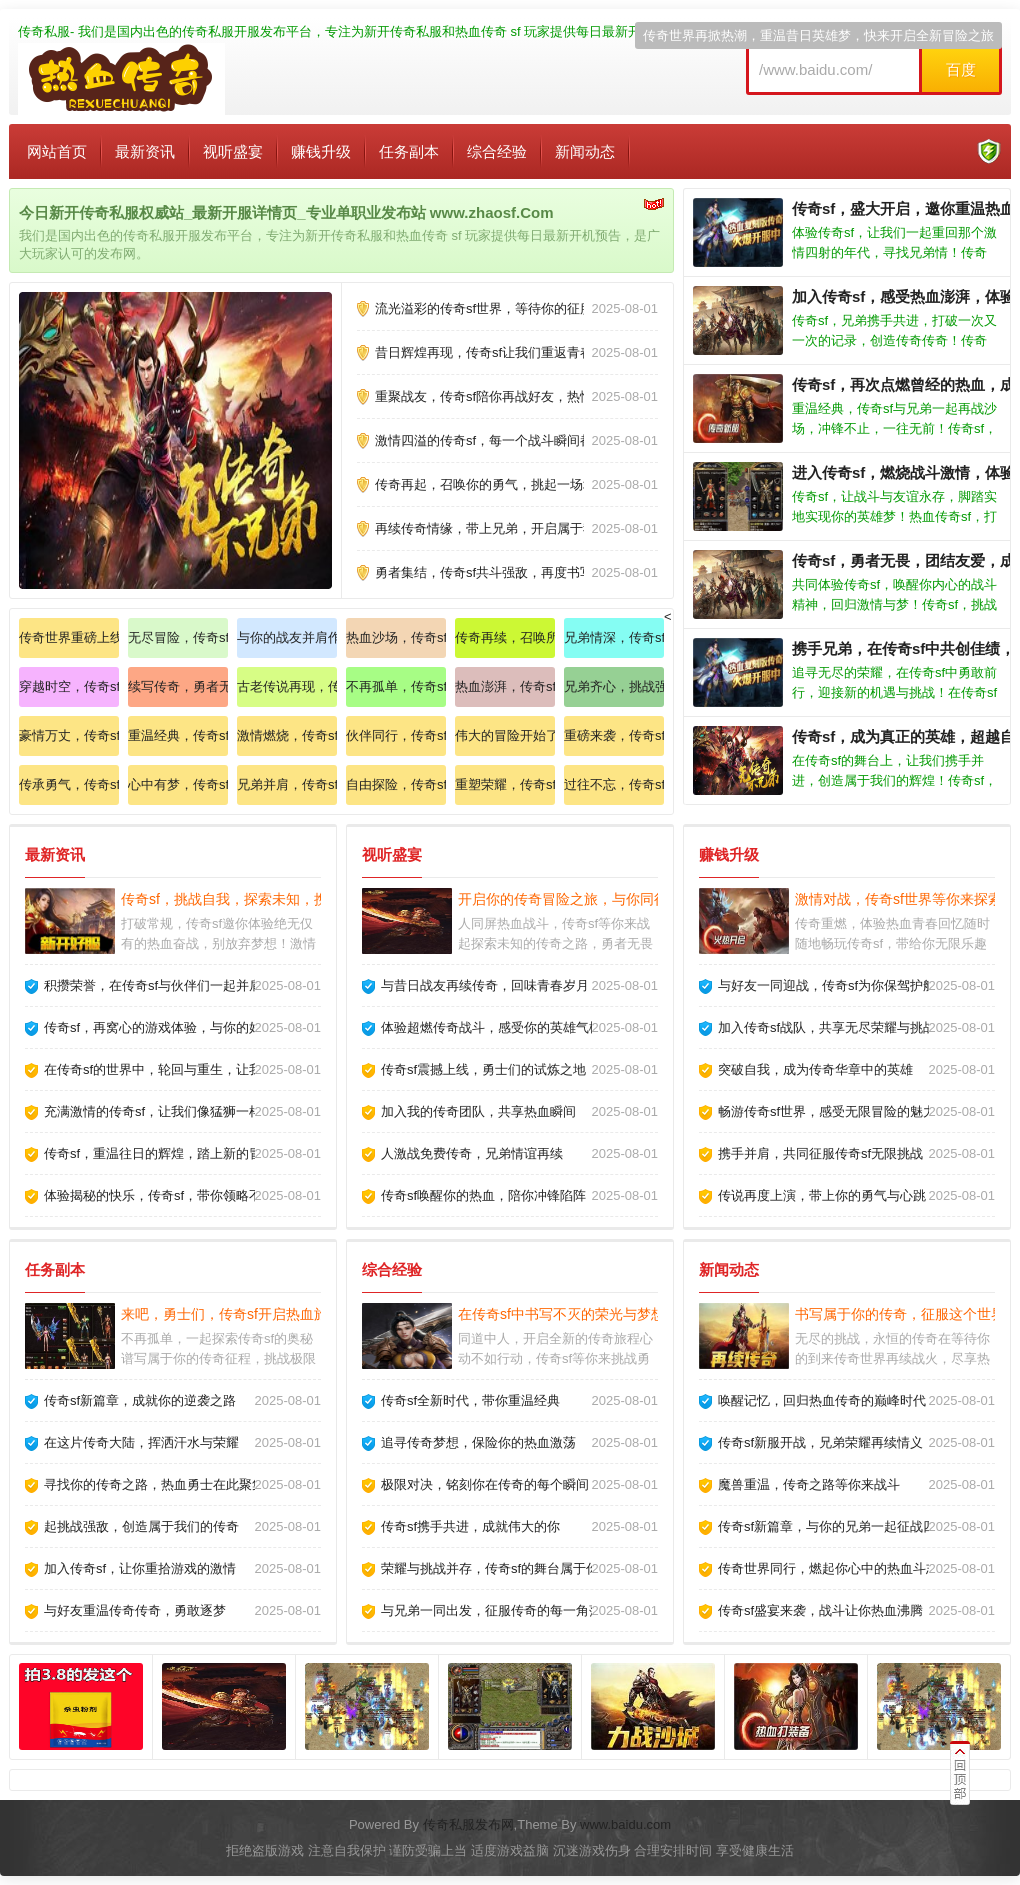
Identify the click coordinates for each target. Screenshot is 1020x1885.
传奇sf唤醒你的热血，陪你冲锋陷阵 (483, 1195)
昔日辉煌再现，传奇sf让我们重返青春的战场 (503, 352)
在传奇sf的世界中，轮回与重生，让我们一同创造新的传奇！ (218, 1069)
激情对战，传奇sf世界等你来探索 (898, 899)
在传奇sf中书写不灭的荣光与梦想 (561, 1314)
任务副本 (409, 151)
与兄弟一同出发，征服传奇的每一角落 (491, 1610)
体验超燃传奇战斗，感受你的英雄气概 (491, 1027)
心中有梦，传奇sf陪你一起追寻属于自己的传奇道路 (178, 784)
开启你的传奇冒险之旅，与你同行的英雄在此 (598, 899)
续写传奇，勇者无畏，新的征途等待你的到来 (178, 686)
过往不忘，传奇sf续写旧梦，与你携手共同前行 (614, 784)
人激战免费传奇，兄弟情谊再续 (472, 1153)
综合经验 (497, 151)
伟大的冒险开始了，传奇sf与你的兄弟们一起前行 (505, 735)
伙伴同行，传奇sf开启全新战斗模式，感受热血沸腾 (396, 735)
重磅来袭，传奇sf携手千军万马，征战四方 (614, 735)
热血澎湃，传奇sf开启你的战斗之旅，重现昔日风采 (505, 686)
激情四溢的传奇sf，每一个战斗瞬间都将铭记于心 (516, 440)
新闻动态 (585, 151)
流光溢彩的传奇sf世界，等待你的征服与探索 (503, 308)
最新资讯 (145, 151)
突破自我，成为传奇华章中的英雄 (815, 1069)
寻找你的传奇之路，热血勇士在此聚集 (154, 1484)
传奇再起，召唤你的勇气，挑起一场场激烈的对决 (518, 484)
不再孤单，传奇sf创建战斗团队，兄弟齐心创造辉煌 (396, 686)
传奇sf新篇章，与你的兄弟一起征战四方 (833, 1526)
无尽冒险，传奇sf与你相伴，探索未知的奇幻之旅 (178, 637)
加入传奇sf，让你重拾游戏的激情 (140, 1568)
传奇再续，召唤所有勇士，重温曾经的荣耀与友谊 (505, 637)
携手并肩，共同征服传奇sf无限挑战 (820, 1153)
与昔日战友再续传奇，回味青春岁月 (485, 985)
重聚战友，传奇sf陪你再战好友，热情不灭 (497, 396)
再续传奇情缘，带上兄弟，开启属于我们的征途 (511, 528)
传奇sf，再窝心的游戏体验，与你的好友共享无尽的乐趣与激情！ (231, 1027)
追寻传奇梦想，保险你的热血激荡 (478, 1442)
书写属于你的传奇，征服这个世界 (900, 1314)
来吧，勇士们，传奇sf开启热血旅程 (231, 1314)
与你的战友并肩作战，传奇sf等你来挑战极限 (287, 637)
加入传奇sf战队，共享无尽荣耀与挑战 (827, 1027)
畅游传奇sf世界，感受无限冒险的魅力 (827, 1111)
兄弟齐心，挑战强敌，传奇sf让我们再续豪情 (614, 686)
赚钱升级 (321, 151)
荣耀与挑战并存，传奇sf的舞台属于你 (490, 1568)
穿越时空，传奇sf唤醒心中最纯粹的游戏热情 (69, 686)
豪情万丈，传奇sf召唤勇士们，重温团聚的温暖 (69, 735)
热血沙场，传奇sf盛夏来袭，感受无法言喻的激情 (396, 637)
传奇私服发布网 (468, 1824)
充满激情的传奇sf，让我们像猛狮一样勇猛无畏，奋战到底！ (218, 1111)
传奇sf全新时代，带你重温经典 (470, 1400)
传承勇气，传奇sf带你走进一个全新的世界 (69, 784)
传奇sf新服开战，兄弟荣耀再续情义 (820, 1442)
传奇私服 (44, 31)
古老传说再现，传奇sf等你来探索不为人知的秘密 (287, 686)
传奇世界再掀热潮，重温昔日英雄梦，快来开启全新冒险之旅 (818, 35)
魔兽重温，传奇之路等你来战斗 (809, 1484)
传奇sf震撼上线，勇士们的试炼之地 (483, 1069)
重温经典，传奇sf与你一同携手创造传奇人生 (178, 735)
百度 (961, 69)
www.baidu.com (625, 1824)
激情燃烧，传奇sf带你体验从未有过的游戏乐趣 (287, 735)
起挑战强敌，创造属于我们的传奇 (141, 1526)
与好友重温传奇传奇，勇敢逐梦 (135, 1610)
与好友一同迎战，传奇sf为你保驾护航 (827, 985)
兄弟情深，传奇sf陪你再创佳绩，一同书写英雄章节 (614, 637)
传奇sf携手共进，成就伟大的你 (470, 1526)
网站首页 (57, 151)
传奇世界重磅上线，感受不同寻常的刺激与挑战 (69, 637)
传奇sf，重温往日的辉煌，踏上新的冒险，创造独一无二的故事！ (231, 1153)
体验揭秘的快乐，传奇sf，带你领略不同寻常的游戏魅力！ (211, 1195)
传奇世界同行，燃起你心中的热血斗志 (828, 1568)
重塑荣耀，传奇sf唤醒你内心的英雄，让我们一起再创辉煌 (505, 784)
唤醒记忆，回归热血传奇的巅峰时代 (822, 1400)
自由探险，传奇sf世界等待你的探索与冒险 (396, 784)
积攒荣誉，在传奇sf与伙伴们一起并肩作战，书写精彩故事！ (218, 985)
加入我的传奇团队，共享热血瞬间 (478, 1111)
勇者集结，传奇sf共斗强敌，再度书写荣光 (497, 572)
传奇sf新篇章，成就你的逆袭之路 (140, 1400)
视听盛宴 (233, 151)
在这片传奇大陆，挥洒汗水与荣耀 (141, 1442)
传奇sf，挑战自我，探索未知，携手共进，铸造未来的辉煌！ (308, 899)
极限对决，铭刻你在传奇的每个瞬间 (485, 1484)
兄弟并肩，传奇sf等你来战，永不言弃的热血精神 (287, 784)
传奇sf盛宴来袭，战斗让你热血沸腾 (820, 1610)
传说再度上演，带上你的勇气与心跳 (822, 1195)
